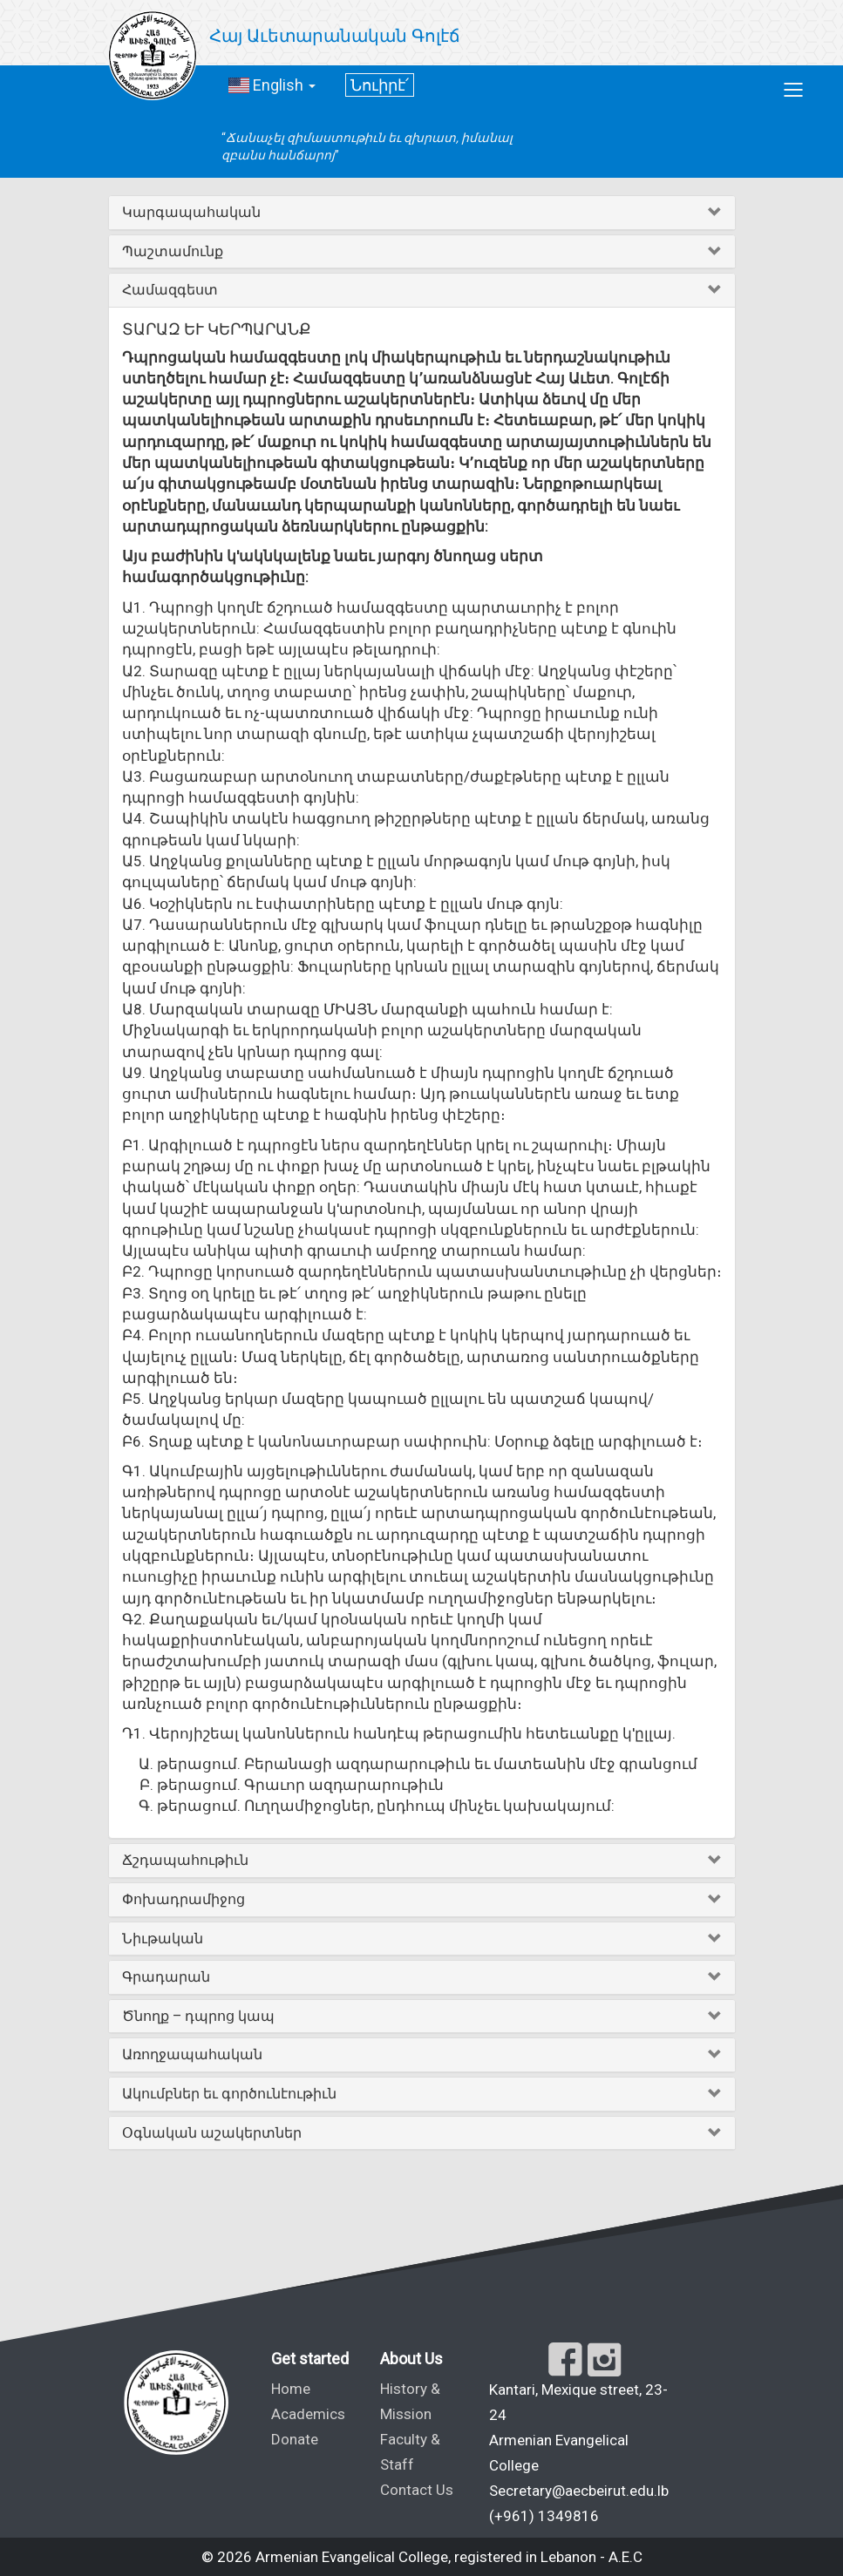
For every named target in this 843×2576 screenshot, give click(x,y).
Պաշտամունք (172, 251)
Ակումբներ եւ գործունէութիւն (229, 2093)
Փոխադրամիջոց (183, 1899)
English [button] (272, 85)
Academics (308, 2414)
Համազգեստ (170, 289)
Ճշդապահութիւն (185, 1860)
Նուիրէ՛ (379, 85)
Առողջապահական (192, 2054)
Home (290, 2388)
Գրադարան (166, 1977)
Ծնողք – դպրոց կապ (198, 2016)
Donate (294, 2439)
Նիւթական (162, 1938)
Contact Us (416, 2489)
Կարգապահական (191, 212)
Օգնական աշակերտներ (212, 2133)
